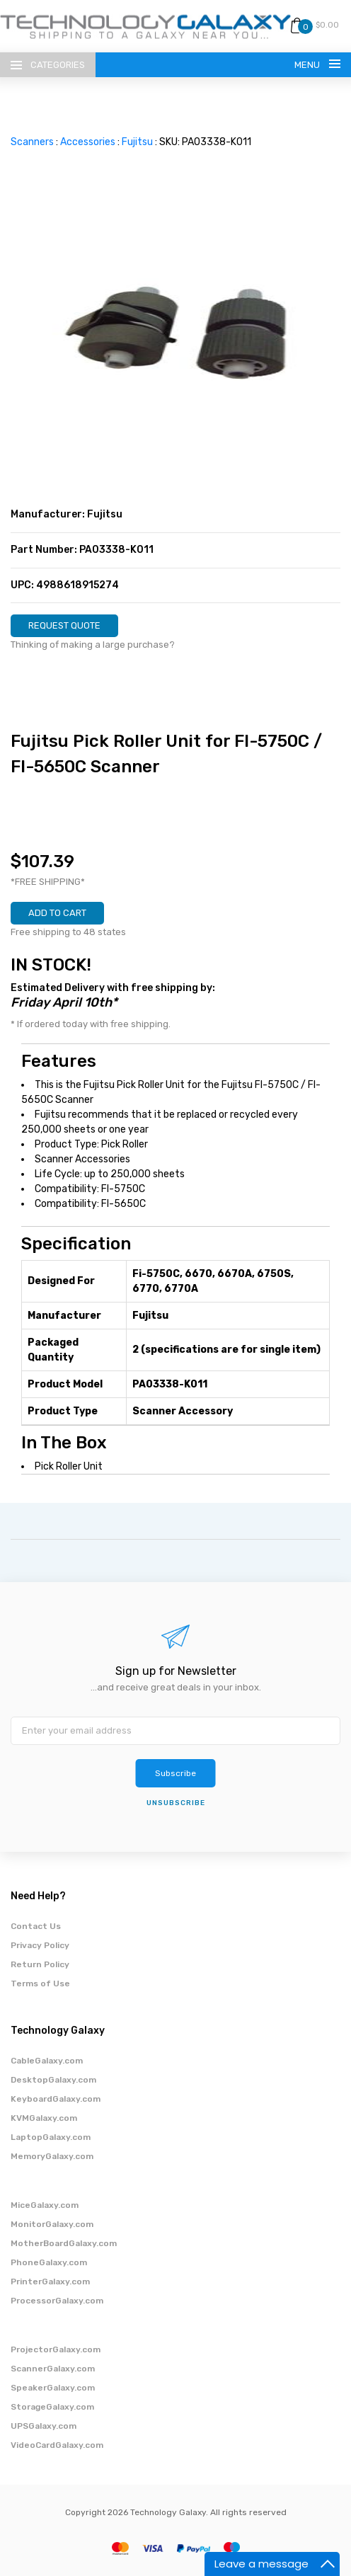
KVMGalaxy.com (44, 2118)
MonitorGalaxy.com (52, 2224)
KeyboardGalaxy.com (55, 2099)
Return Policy (40, 1964)
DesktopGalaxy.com (53, 2080)
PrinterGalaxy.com (50, 2281)
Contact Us (36, 1926)
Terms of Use (40, 1983)
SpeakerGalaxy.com (53, 2388)
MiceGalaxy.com (45, 2205)
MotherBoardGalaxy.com (64, 2243)
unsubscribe (175, 1803)
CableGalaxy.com (47, 2061)
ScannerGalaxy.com (53, 2369)
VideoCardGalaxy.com (57, 2445)
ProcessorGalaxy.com (57, 2301)
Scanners (32, 142)
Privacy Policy (40, 1945)
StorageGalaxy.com (52, 2407)
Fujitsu (137, 142)
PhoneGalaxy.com (49, 2262)
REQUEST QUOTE (64, 625)
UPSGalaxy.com (43, 2426)
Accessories (87, 142)
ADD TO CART (57, 913)
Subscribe (175, 1773)
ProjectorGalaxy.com (55, 2349)
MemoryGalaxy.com (52, 2156)
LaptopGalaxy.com (51, 2137)
